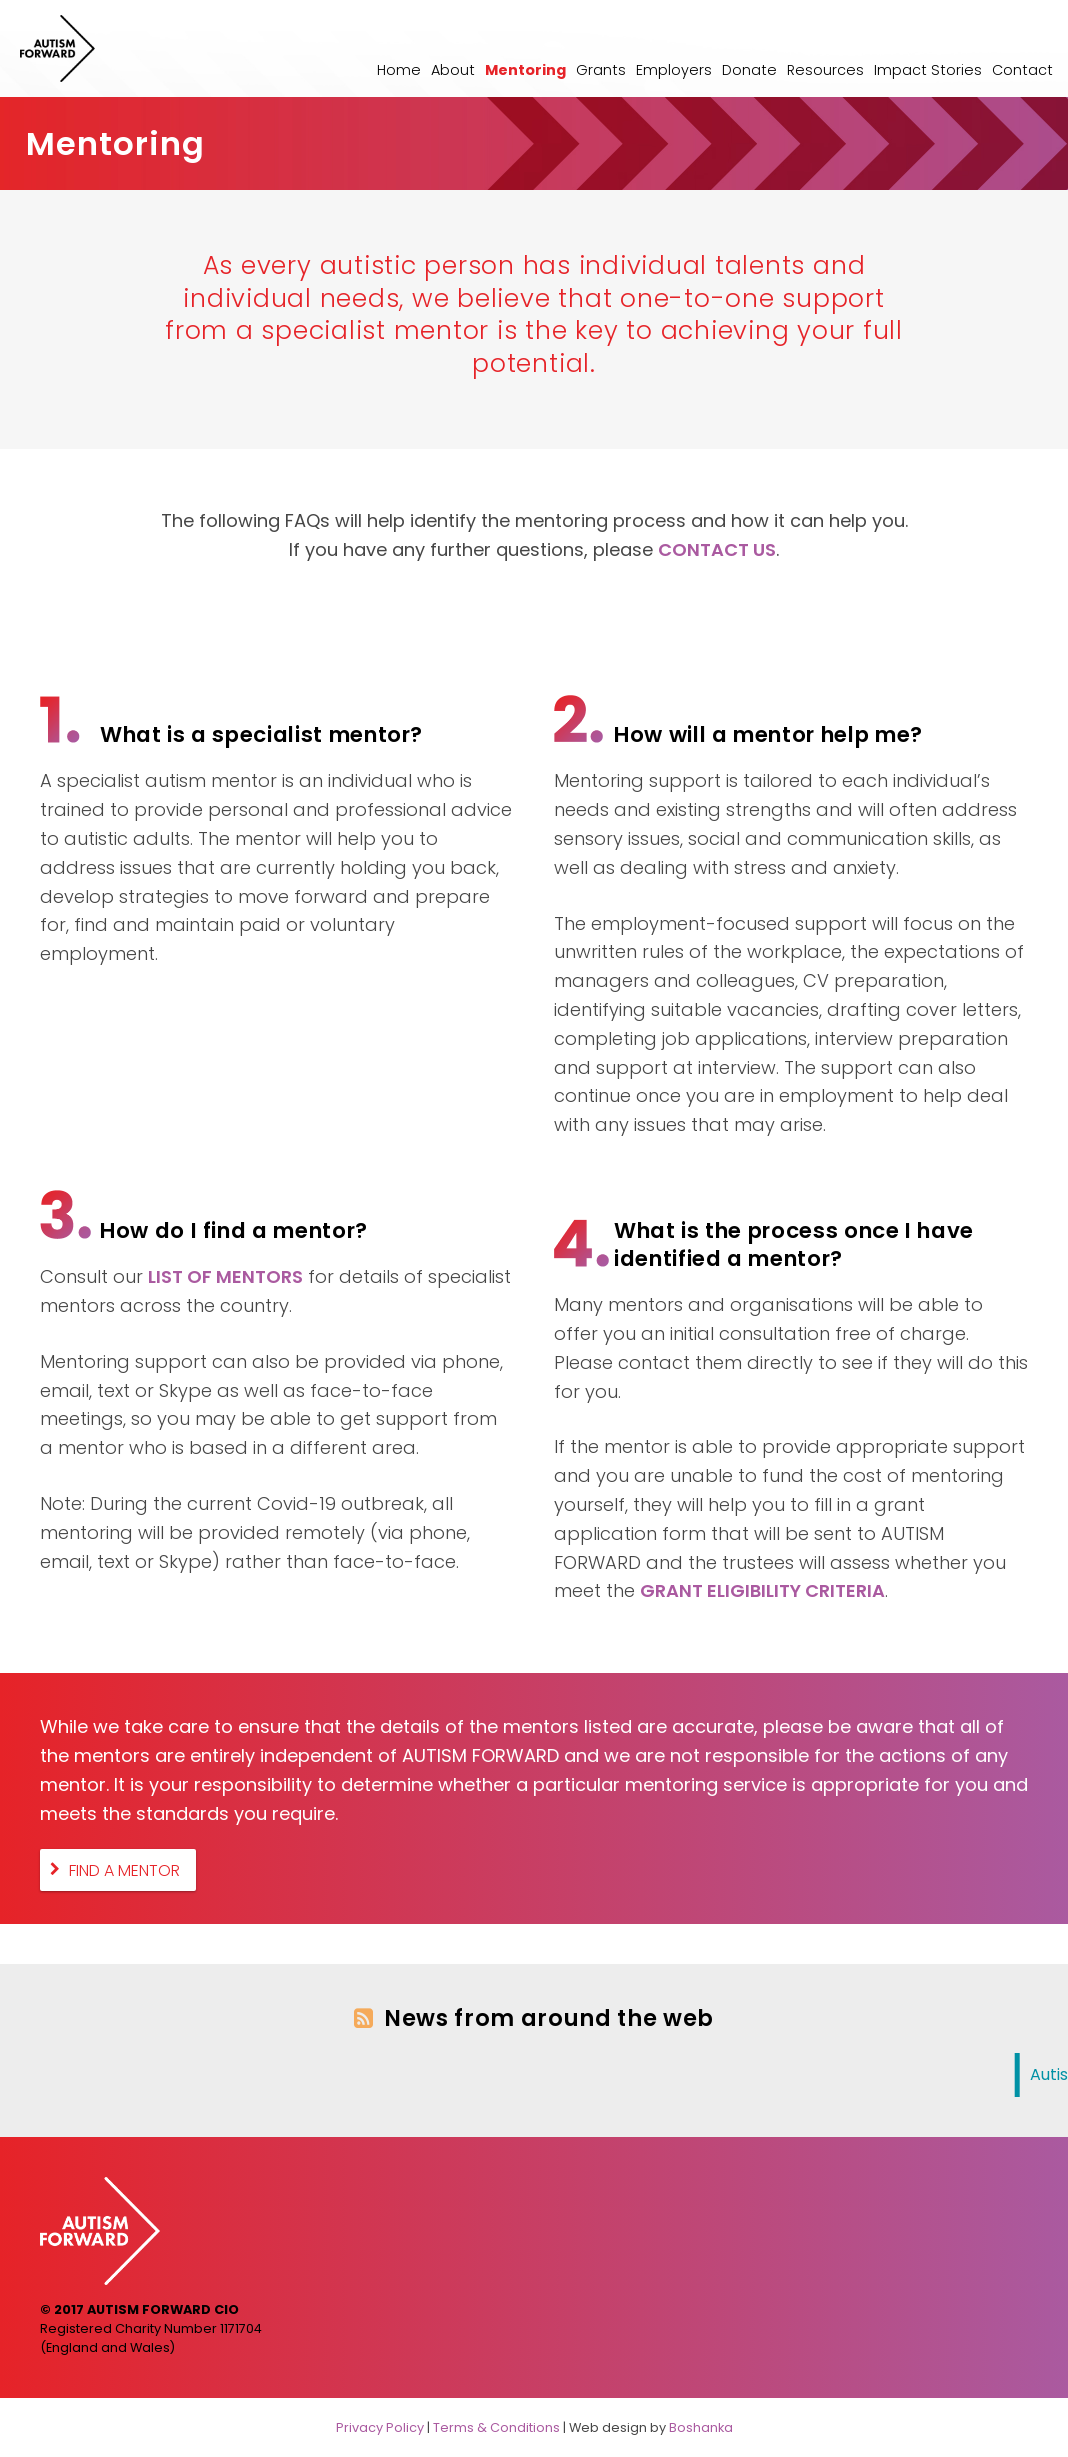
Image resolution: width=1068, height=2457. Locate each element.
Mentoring (525, 70)
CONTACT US (717, 549)
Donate (749, 70)
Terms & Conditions (496, 2427)
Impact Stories (928, 70)
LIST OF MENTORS (225, 1276)
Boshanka (701, 2427)
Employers (674, 70)
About (453, 70)
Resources (825, 70)
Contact (1022, 70)
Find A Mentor (124, 1869)
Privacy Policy (380, 2427)
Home (399, 70)
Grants (601, 70)
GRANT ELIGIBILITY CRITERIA (762, 1590)
